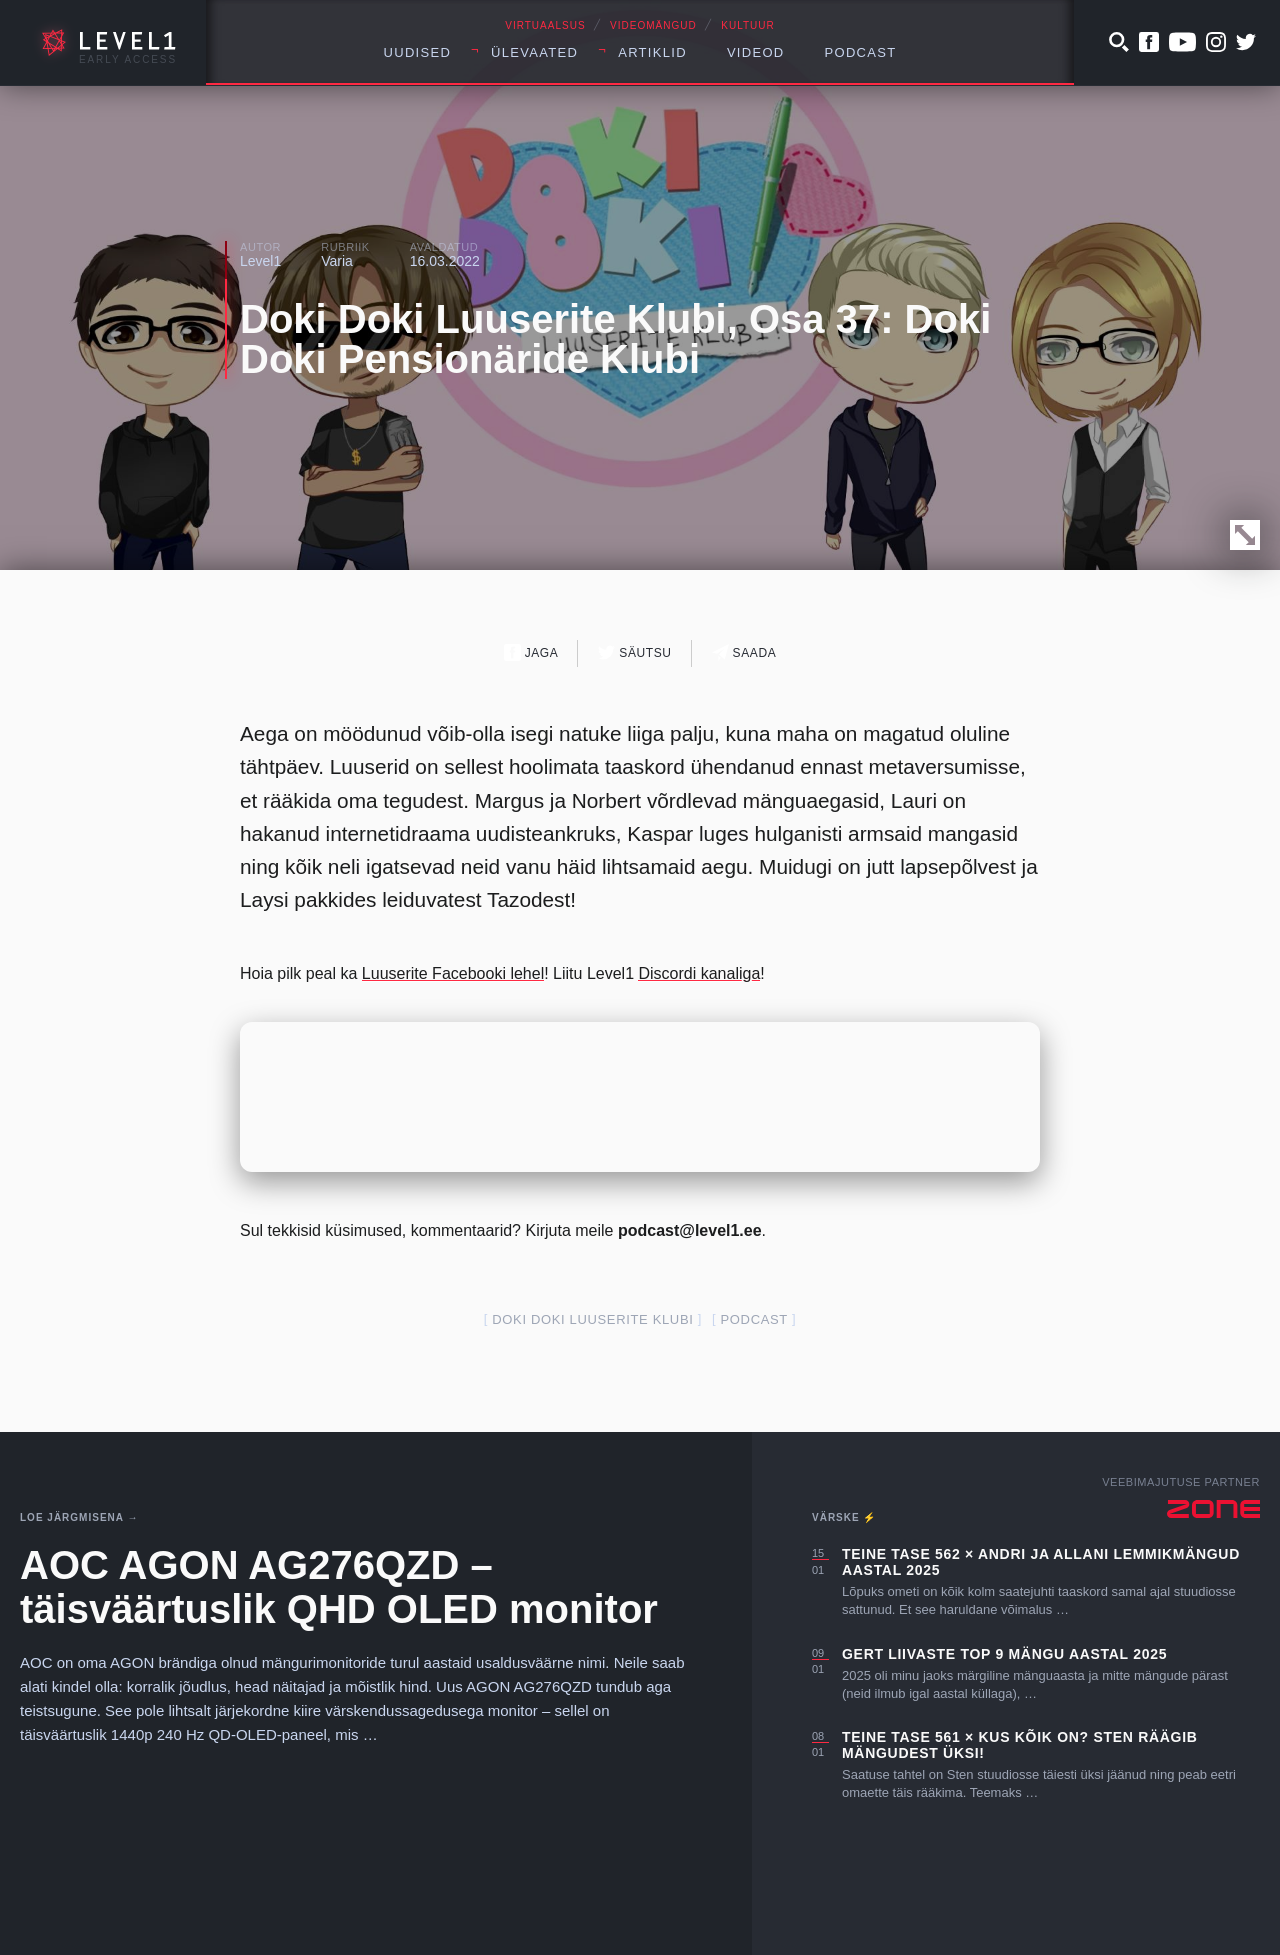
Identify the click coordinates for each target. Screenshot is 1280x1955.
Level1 (260, 261)
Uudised (418, 52)
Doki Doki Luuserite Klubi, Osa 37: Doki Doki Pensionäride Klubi (615, 339)
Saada (744, 652)
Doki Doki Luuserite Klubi (592, 1319)
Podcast (861, 52)
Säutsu (634, 652)
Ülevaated (534, 52)
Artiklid (652, 52)
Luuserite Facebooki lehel (453, 973)
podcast (754, 1319)
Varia (337, 261)
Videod (756, 52)
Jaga (531, 652)
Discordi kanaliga (699, 973)
